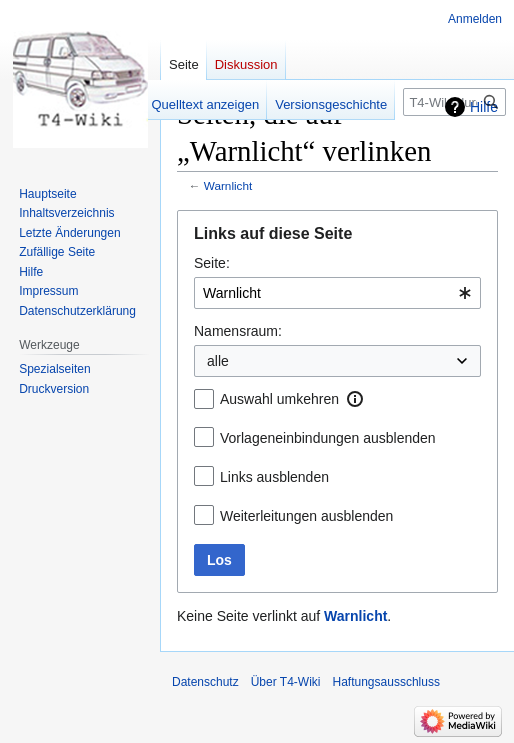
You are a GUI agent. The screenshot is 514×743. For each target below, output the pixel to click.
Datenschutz (205, 682)
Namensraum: (238, 331)
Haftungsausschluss (386, 682)
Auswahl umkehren (279, 399)
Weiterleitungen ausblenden (306, 516)
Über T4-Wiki (286, 682)
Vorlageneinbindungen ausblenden (328, 438)
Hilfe (484, 107)
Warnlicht (228, 185)
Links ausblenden (274, 477)
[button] (355, 399)
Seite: (212, 263)
